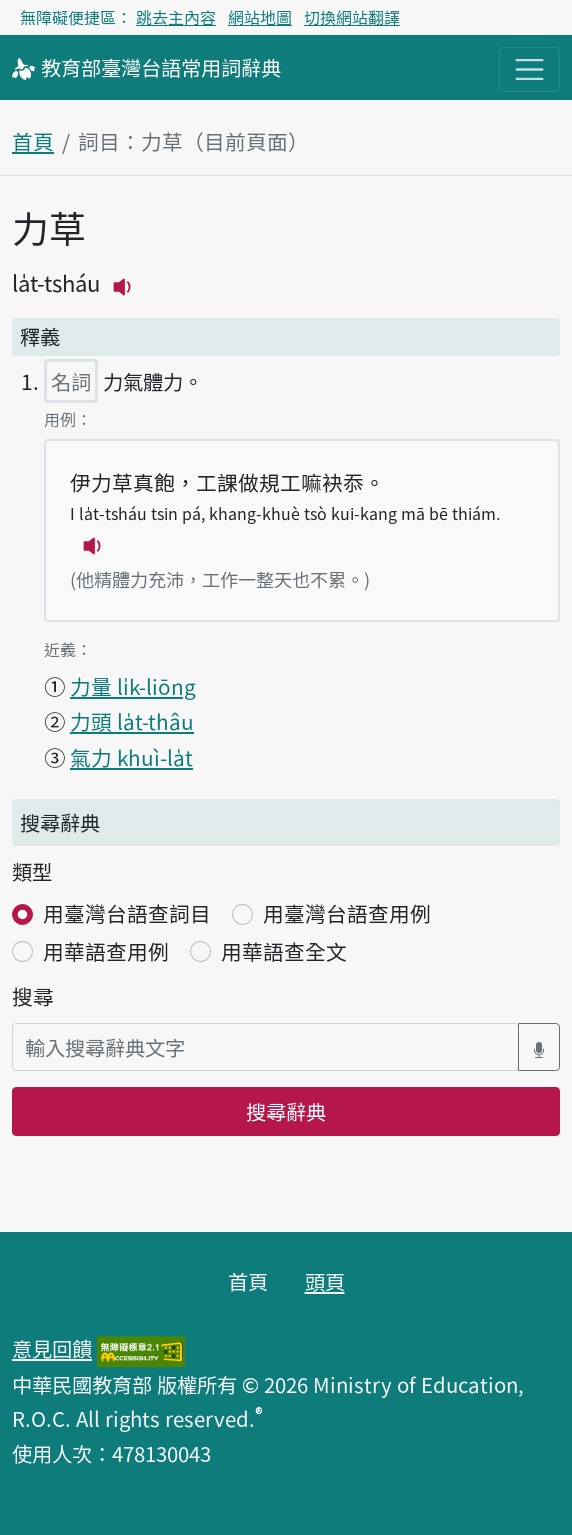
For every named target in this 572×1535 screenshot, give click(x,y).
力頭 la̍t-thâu (132, 721)
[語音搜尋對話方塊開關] (539, 1047)
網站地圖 (260, 17)
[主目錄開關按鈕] (529, 69)
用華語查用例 (106, 951)
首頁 (33, 141)
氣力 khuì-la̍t (131, 757)
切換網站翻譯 (352, 17)
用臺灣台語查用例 (347, 913)
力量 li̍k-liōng (133, 686)
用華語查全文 (284, 951)
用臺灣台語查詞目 (127, 913)
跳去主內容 (176, 17)
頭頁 (325, 1281)
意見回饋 (52, 1348)
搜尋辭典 (286, 1111)
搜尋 (33, 996)
